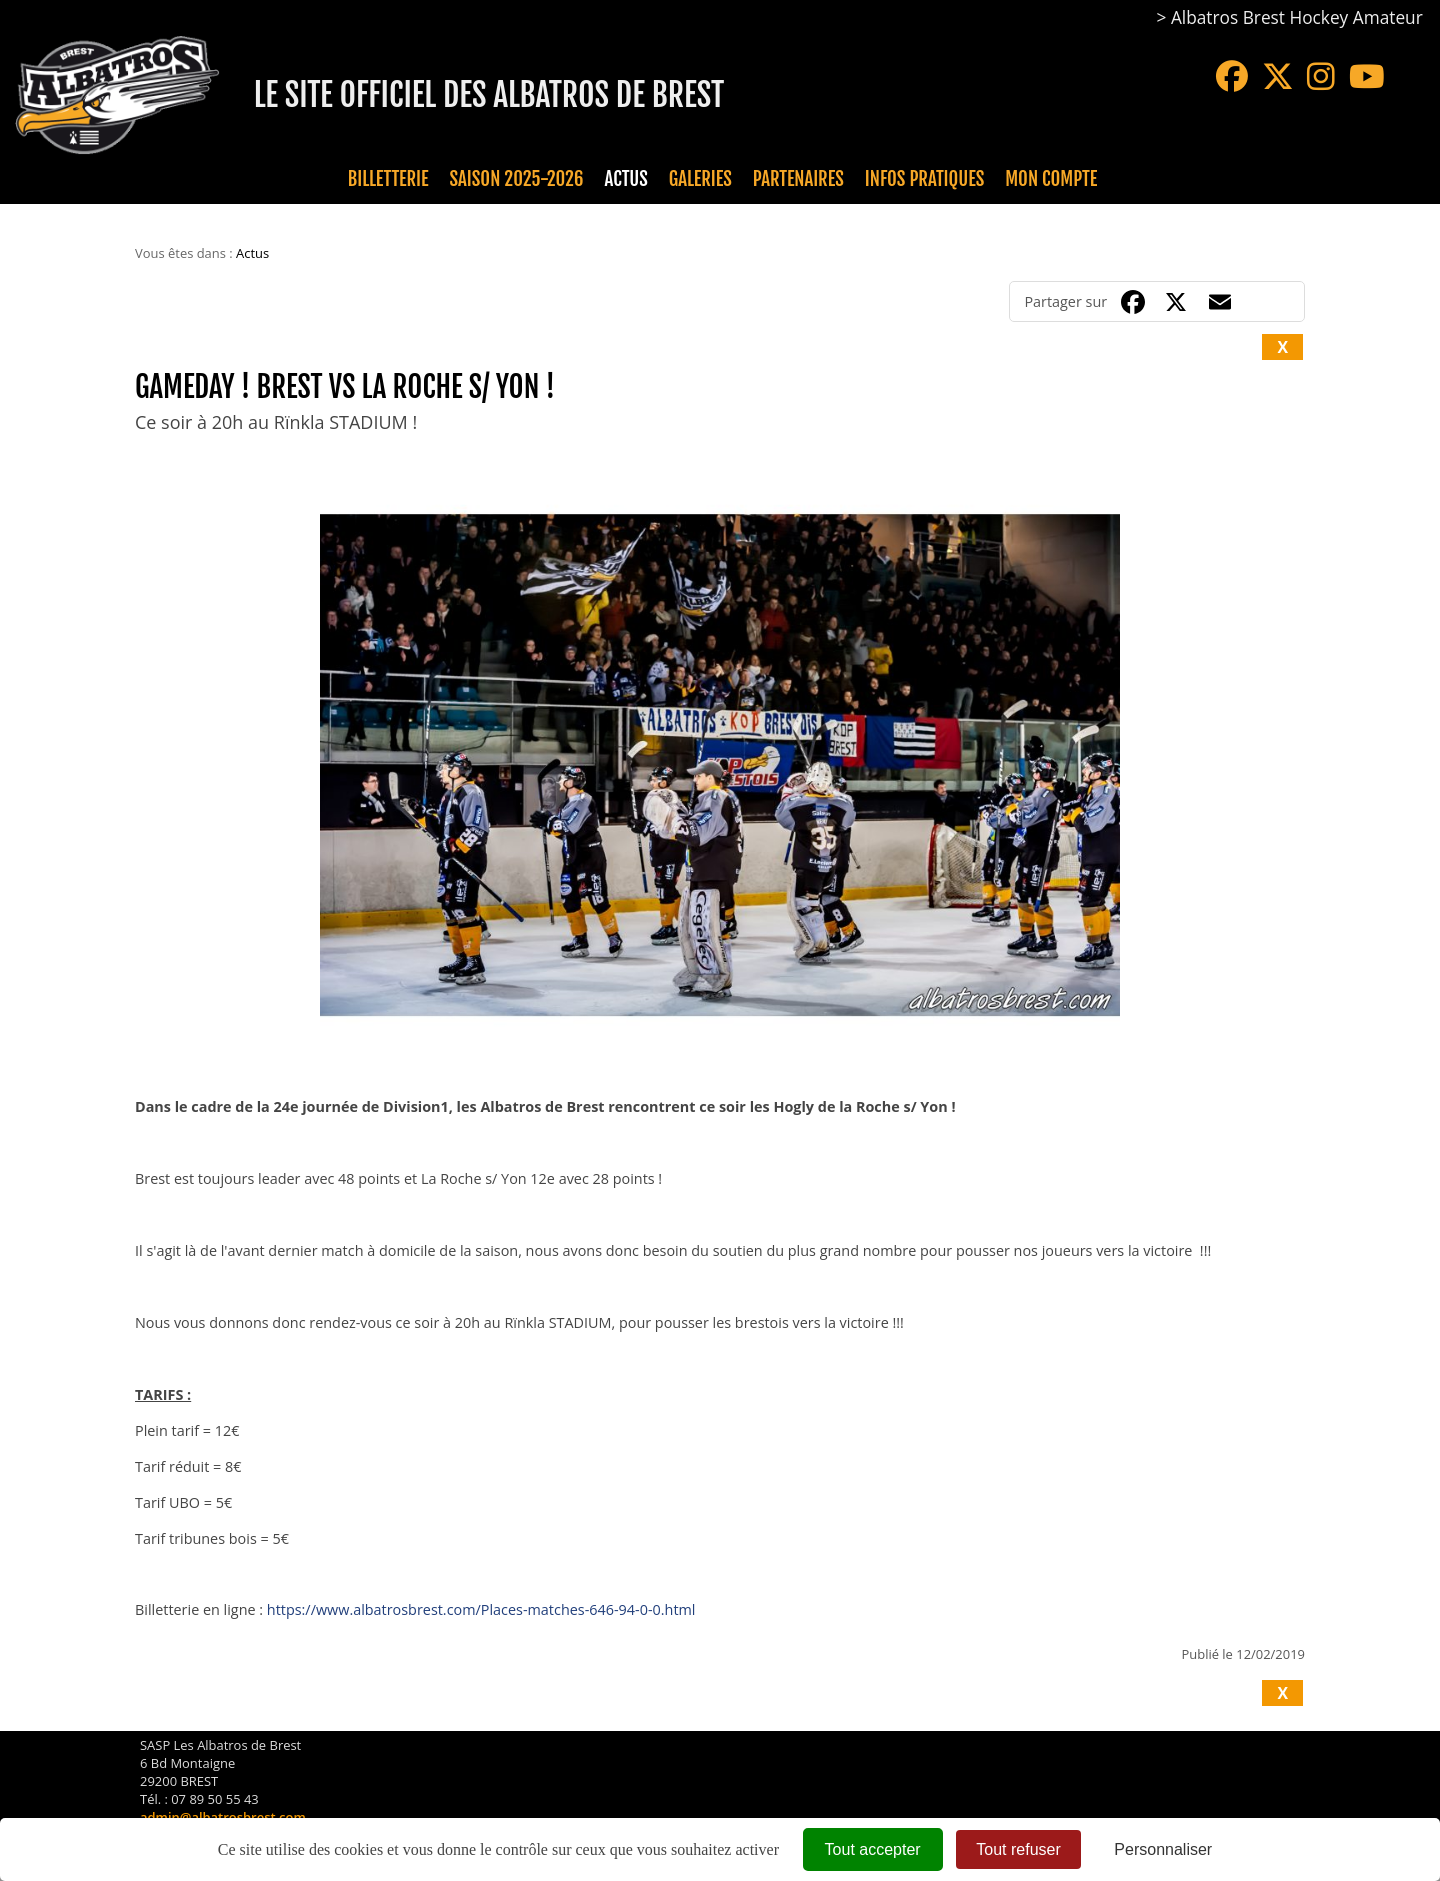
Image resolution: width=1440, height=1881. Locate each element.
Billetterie (388, 179)
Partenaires (798, 179)
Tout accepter (873, 1849)
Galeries (700, 179)
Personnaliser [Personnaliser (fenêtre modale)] (1163, 1849)
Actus (625, 179)
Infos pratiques (924, 179)
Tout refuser (1018, 1849)
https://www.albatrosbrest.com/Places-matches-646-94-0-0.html (481, 1609)
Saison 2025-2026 (517, 179)
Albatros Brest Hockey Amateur (1297, 17)
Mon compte (1051, 179)
